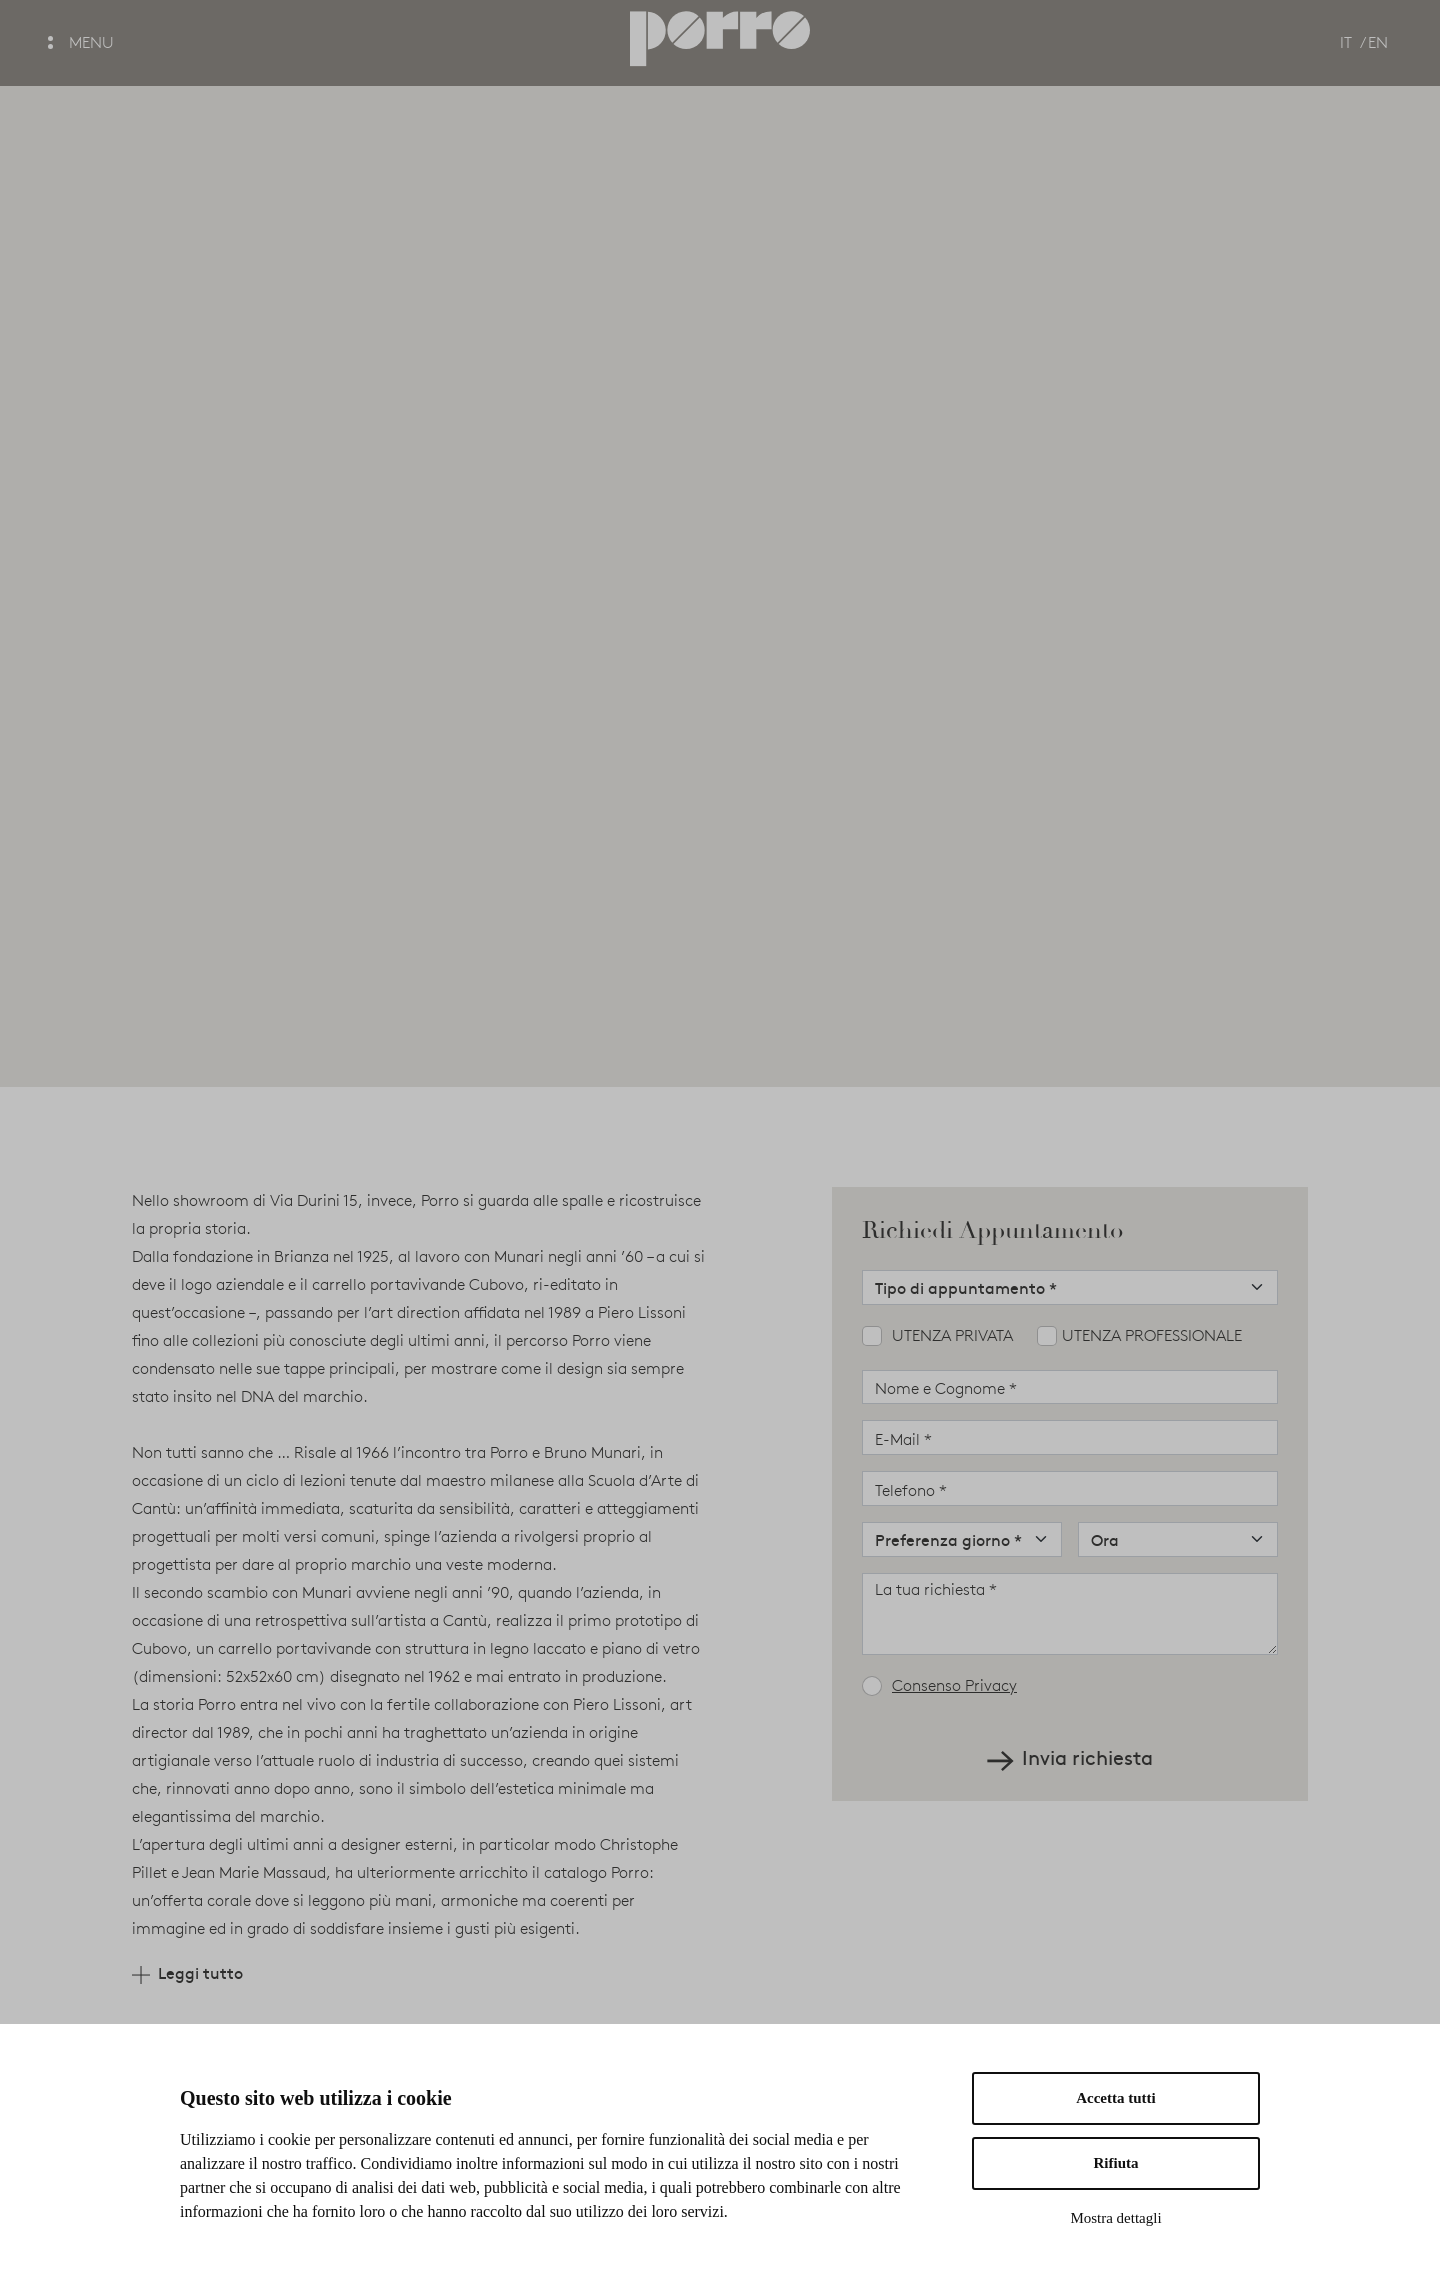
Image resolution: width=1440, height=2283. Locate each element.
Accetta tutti (1116, 2098)
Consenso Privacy (954, 1685)
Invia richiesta (1070, 1757)
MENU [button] (81, 42)
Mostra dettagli (1115, 2218)
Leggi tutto (187, 1972)
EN (1378, 42)
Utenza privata (952, 1335)
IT (1346, 42)
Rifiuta (1116, 2163)
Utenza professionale (1152, 1335)
